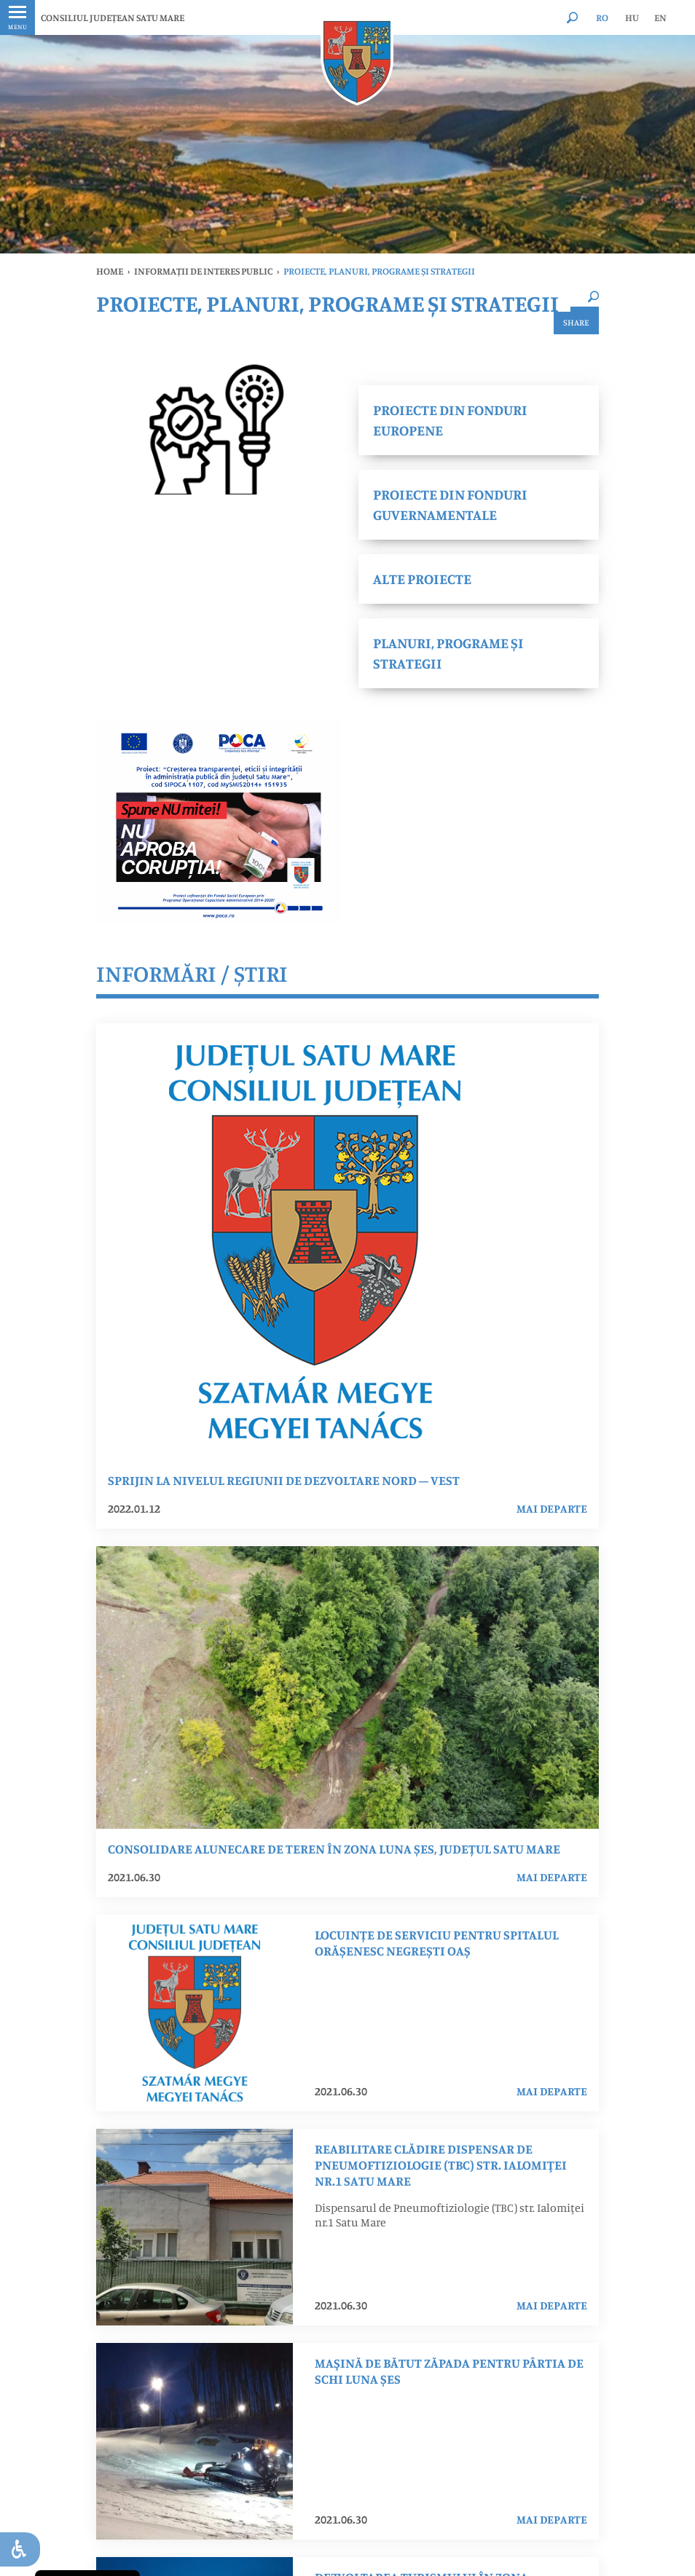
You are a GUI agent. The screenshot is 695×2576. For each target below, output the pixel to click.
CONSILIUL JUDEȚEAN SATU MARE (112, 17)
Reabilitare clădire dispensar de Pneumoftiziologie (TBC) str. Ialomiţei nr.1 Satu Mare (441, 2164)
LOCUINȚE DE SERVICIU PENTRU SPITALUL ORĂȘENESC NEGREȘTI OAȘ (437, 1942)
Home (109, 271)
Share (576, 322)
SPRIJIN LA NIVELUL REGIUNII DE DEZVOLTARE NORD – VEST (284, 1480)
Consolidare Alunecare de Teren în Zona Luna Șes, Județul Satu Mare (334, 1848)
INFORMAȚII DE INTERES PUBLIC (203, 271)
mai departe (552, 1508)
